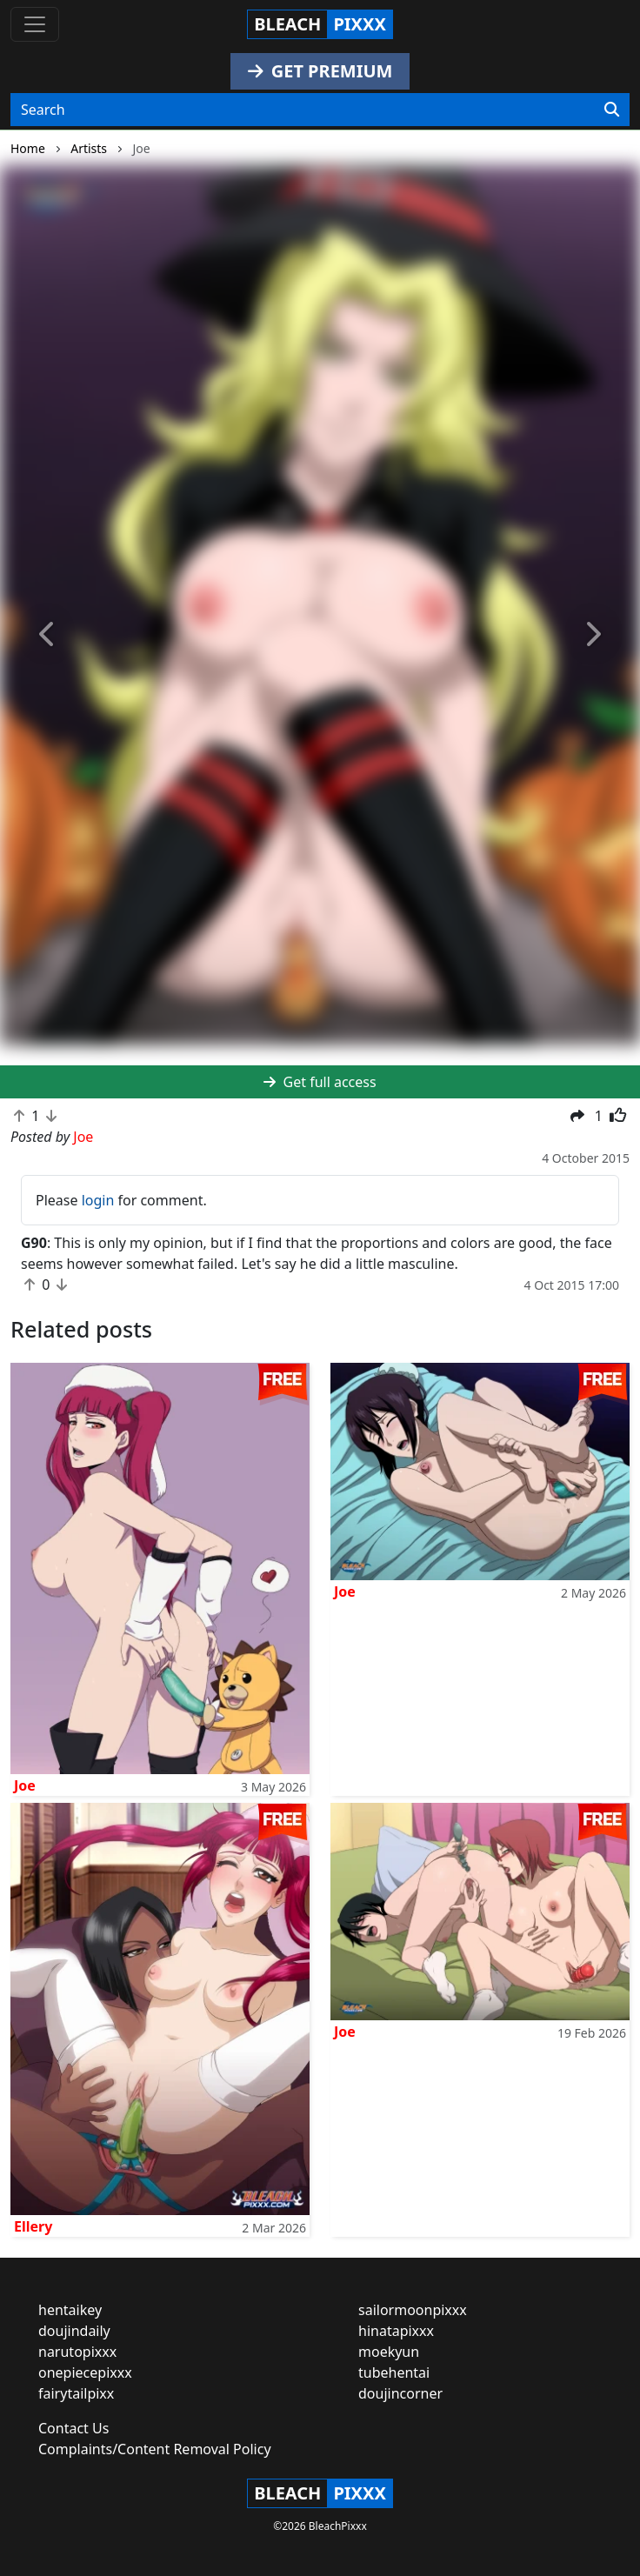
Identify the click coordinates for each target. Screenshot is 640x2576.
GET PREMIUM (320, 71)
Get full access (319, 1081)
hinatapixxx (396, 2330)
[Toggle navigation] (34, 24)
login (98, 1200)
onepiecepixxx (85, 2372)
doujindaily (74, 2330)
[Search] (612, 109)
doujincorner (400, 2393)
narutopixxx (77, 2351)
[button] (48, 635)
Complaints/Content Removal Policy (154, 2449)
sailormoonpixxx (412, 2309)
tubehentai (394, 2372)
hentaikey (70, 2309)
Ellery (33, 2226)
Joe (25, 1785)
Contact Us (73, 2428)
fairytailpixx (76, 2393)
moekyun (388, 2351)
